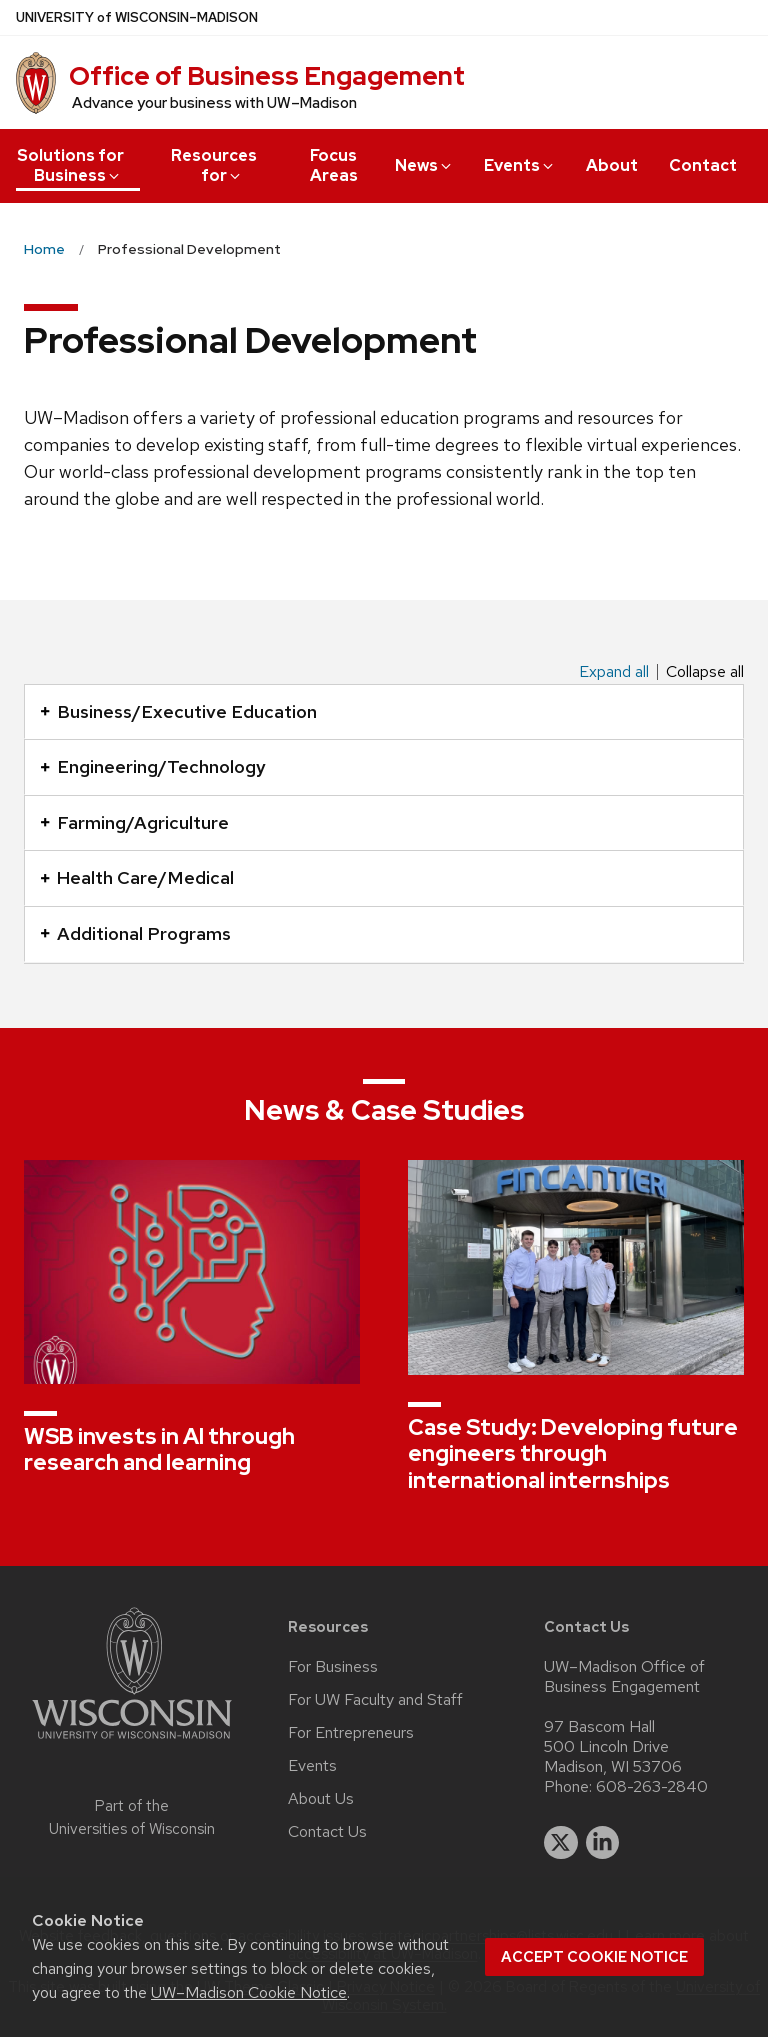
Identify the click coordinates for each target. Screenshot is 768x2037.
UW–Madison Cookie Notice (249, 1992)
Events (520, 165)
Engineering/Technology (153, 766)
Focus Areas (334, 165)
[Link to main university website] (132, 1742)
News (424, 165)
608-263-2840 (652, 1787)
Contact (703, 165)
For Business (333, 1667)
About (612, 165)
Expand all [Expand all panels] (614, 672)
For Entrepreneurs (351, 1733)
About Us (321, 1799)
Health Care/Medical (137, 877)
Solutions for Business (70, 165)
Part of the (132, 1817)
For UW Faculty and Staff (375, 1700)
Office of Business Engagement (267, 76)
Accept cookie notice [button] (594, 1957)
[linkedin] (603, 1843)
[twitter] (561, 1843)
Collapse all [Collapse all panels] (705, 672)
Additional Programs (135, 933)
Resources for (214, 165)
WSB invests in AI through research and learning (159, 1449)
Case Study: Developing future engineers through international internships (573, 1454)
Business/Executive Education (178, 711)
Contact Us (327, 1832)
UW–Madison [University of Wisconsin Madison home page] (137, 17)
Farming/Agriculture (134, 822)
